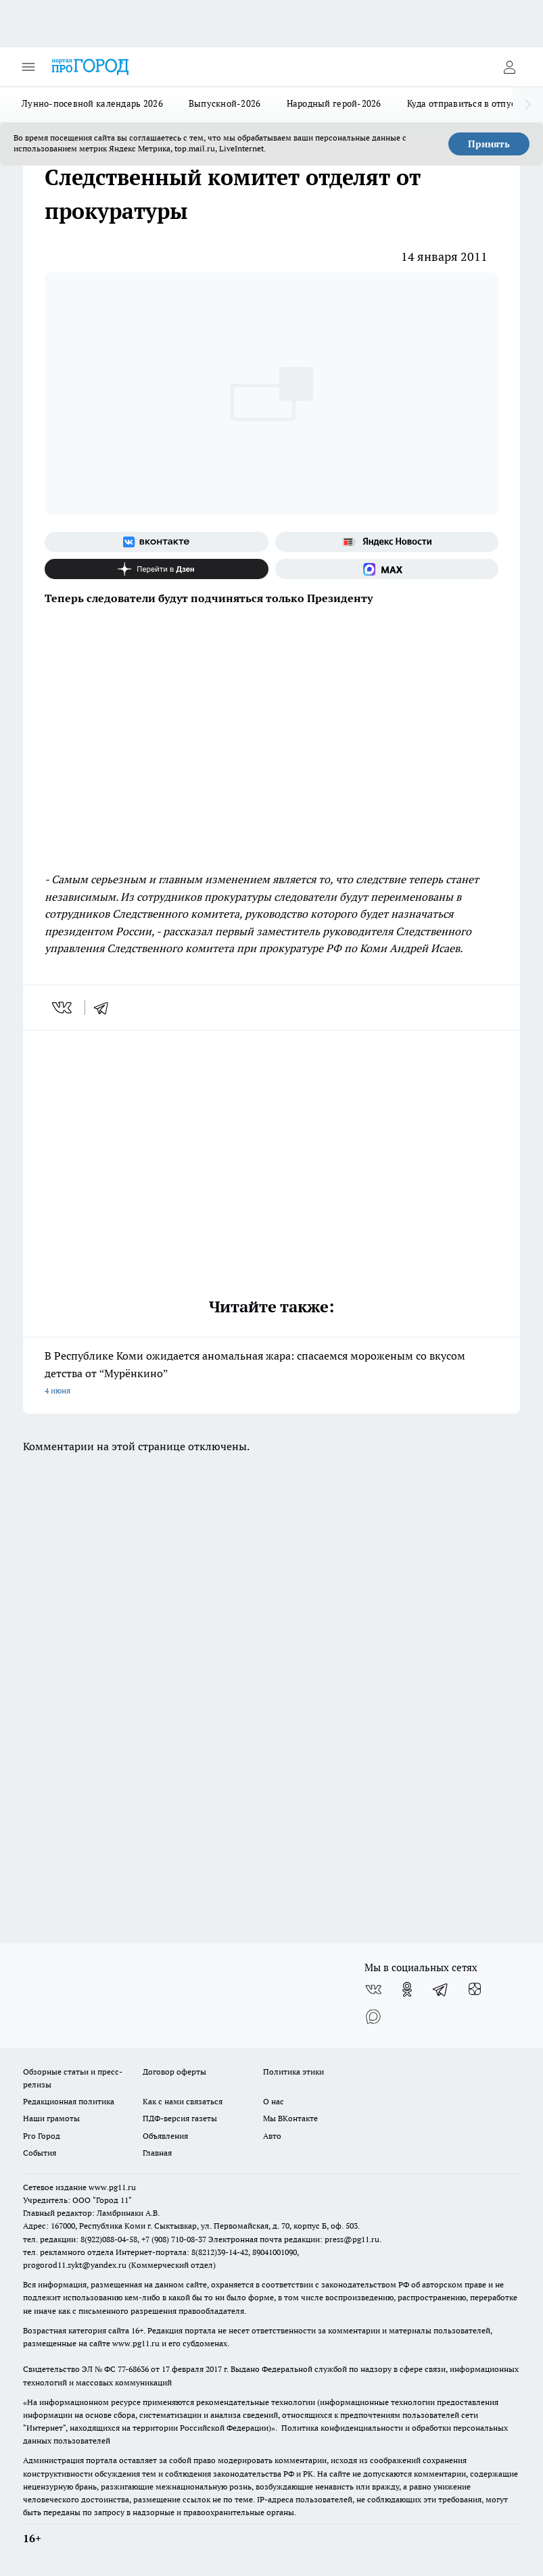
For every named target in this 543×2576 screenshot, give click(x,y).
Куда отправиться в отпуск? (466, 103)
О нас (273, 2101)
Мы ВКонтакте (290, 2118)
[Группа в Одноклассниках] (407, 1989)
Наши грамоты (51, 2118)
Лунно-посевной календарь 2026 (92, 103)
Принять (489, 144)
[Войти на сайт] (509, 66)
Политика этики (293, 2071)
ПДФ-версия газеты (180, 2118)
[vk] (63, 1007)
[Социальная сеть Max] (387, 569)
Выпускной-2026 (225, 103)
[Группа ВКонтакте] (156, 542)
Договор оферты (174, 2071)
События (39, 2153)
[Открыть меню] (28, 66)
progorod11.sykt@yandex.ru (74, 2265)
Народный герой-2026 (334, 103)
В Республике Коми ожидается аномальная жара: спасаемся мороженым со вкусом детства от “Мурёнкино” (271, 1374)
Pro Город (41, 2136)
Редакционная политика (68, 2101)
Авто (272, 2136)
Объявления (165, 2136)
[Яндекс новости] (387, 542)
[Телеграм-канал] (441, 1989)
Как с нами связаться (182, 2101)
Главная (157, 2153)
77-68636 (133, 2369)
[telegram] (105, 1007)
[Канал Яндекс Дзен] (156, 569)
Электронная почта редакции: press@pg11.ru (293, 2239)
